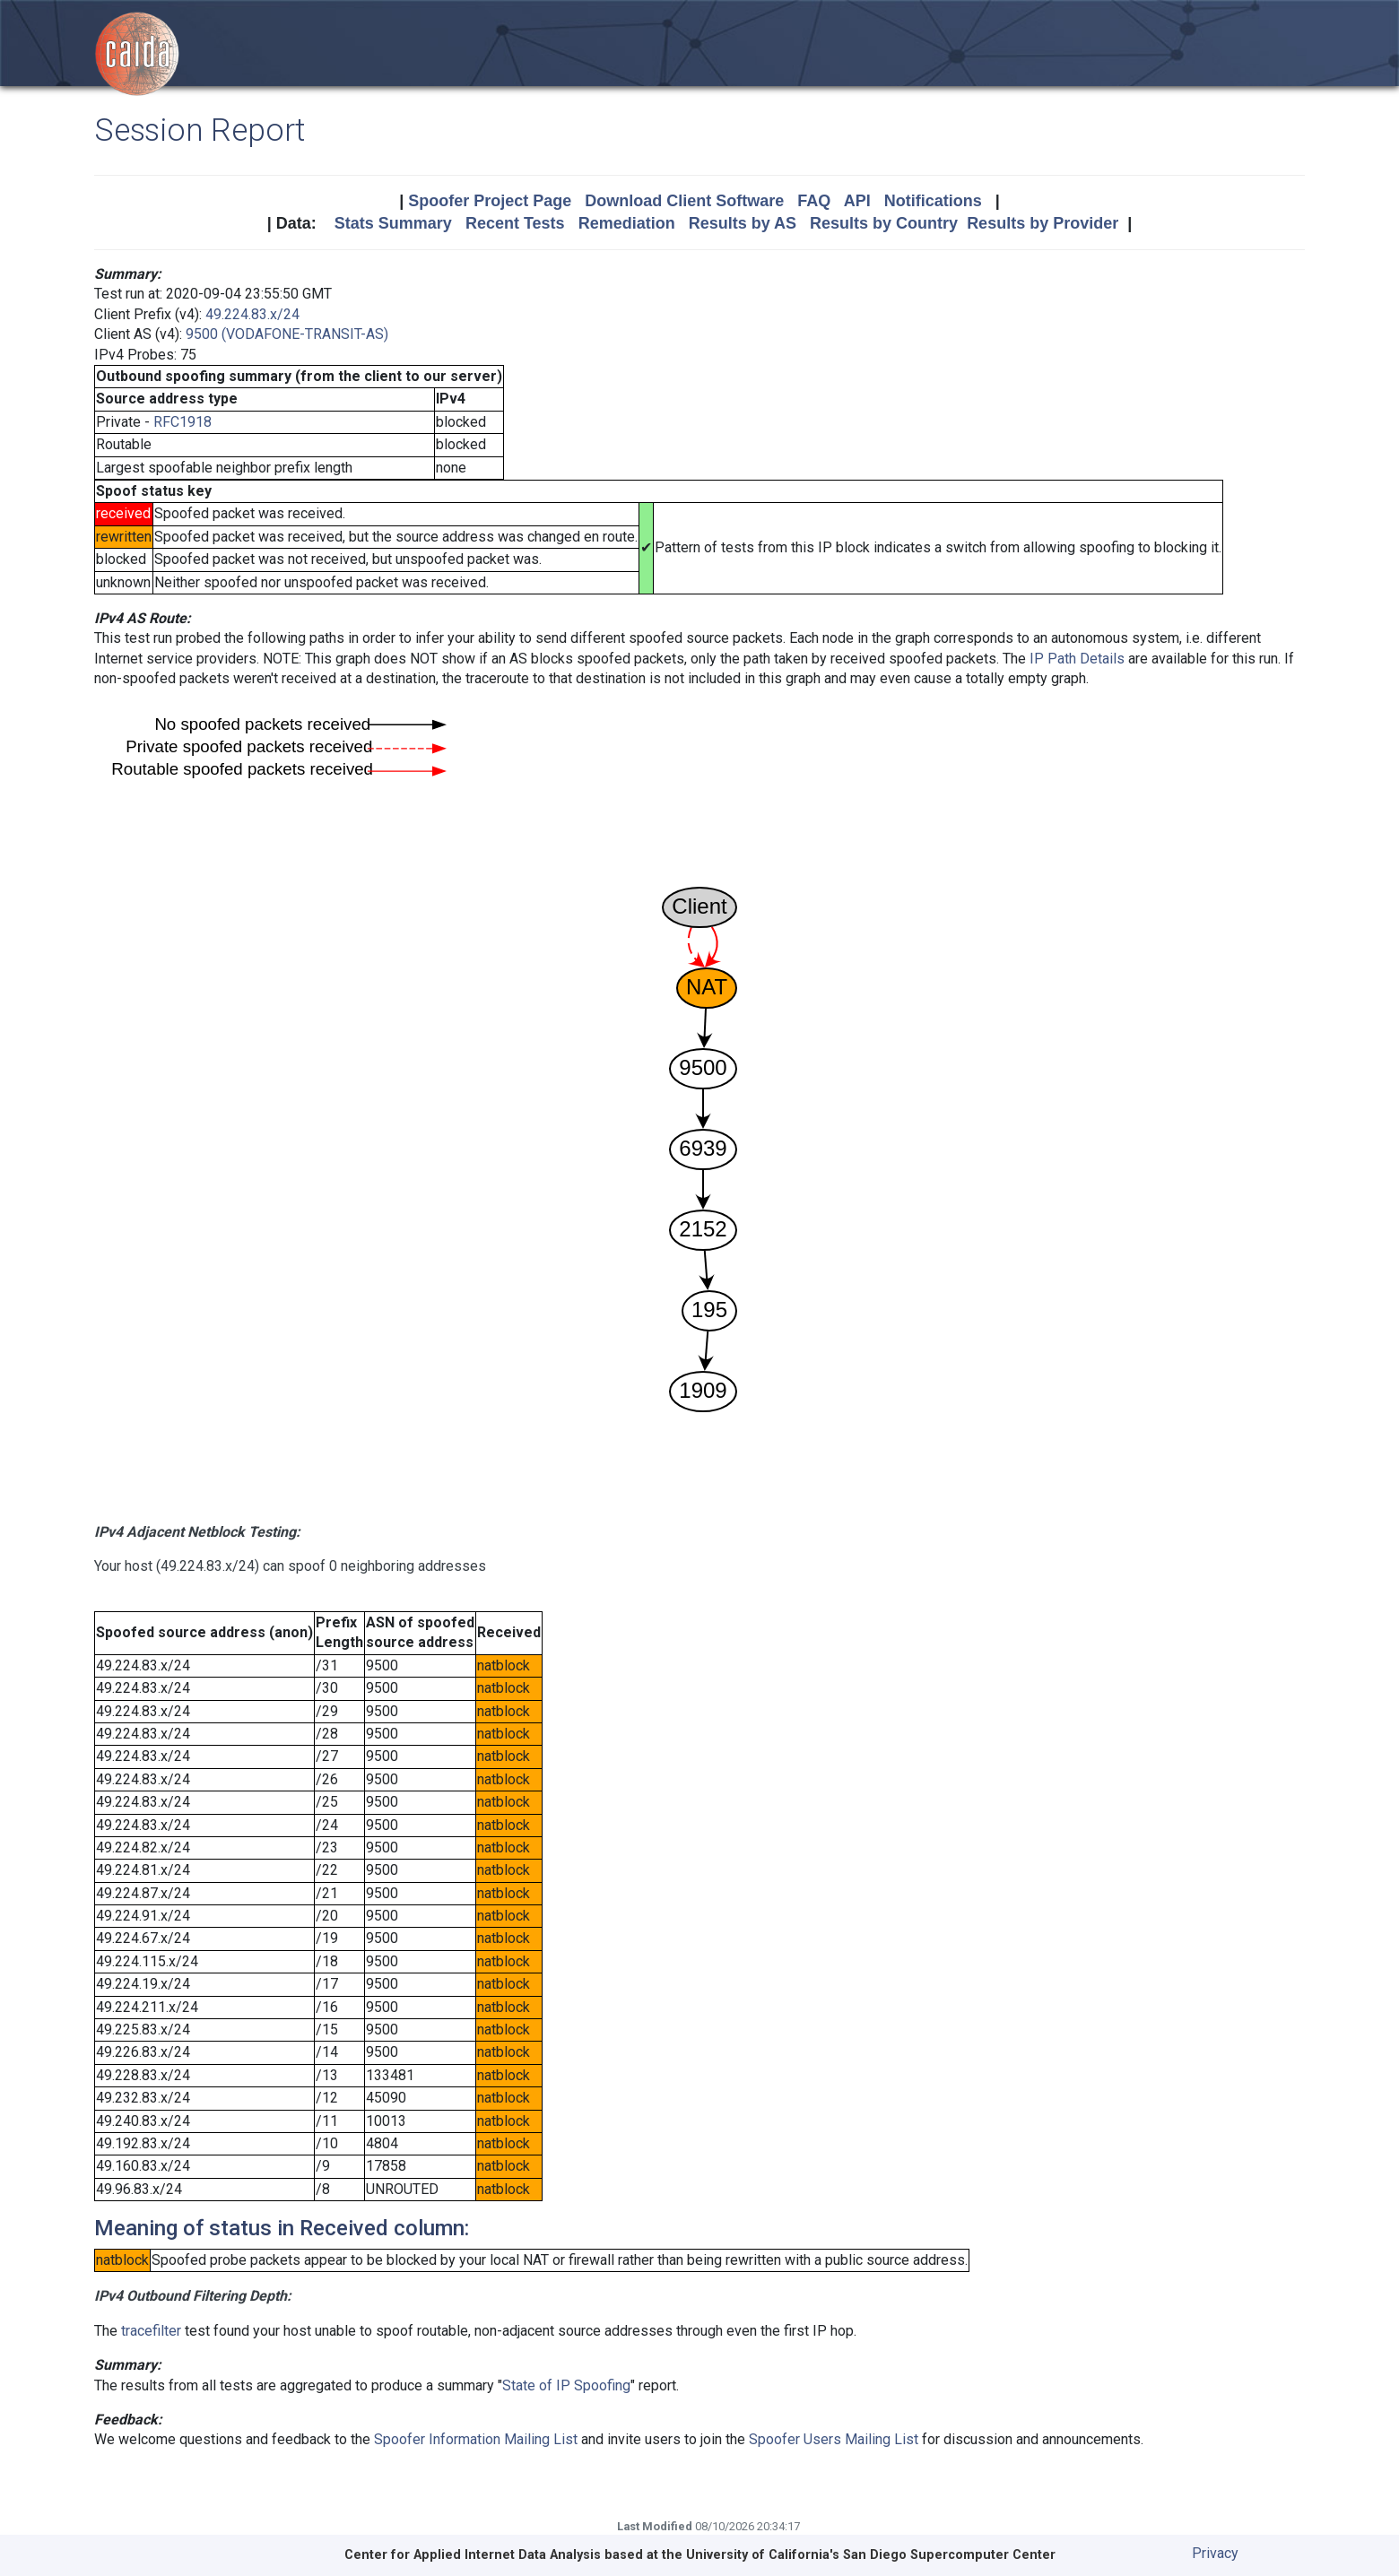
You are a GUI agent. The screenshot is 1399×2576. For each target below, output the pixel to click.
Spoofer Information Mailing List (476, 2439)
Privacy (1215, 2553)
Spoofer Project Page (489, 201)
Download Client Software (684, 201)
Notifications (933, 201)
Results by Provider (1042, 223)
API (857, 201)
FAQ (813, 201)
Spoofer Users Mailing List (833, 2439)
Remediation (626, 223)
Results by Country (884, 223)
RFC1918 (182, 421)
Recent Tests (515, 223)
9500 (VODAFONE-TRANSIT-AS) (287, 334)
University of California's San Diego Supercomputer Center (871, 2555)
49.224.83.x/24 (252, 314)
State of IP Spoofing (566, 2385)
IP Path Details (1077, 658)
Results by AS (742, 223)
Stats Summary (393, 223)
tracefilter (151, 2330)
